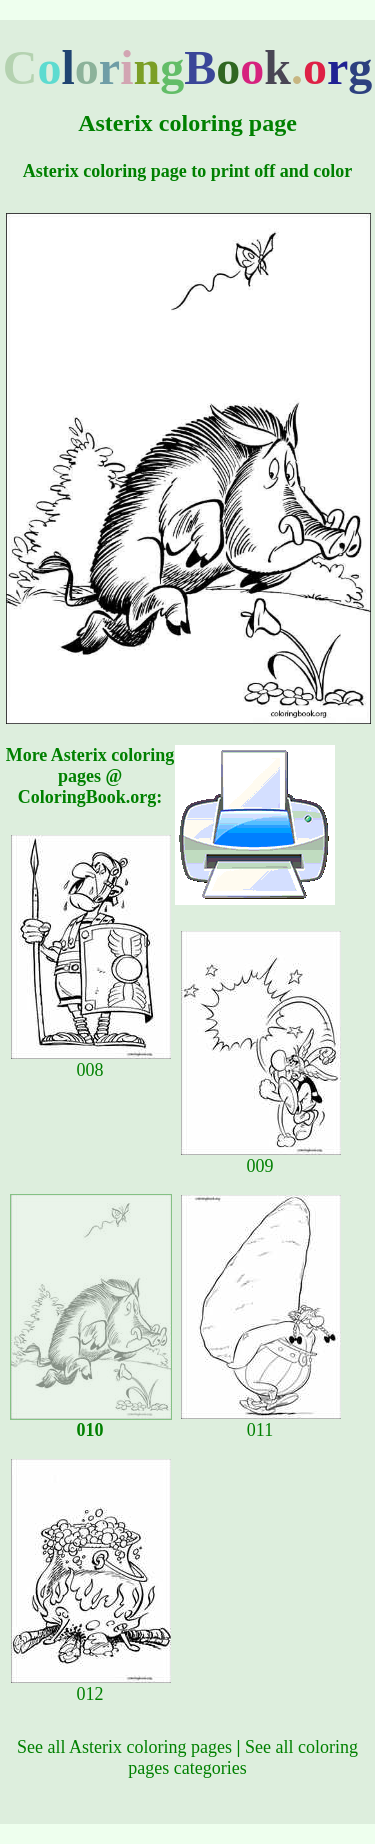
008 (91, 1062)
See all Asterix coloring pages (124, 1747)
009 (261, 1158)
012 (91, 1686)
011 (261, 1422)
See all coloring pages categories (243, 1757)
